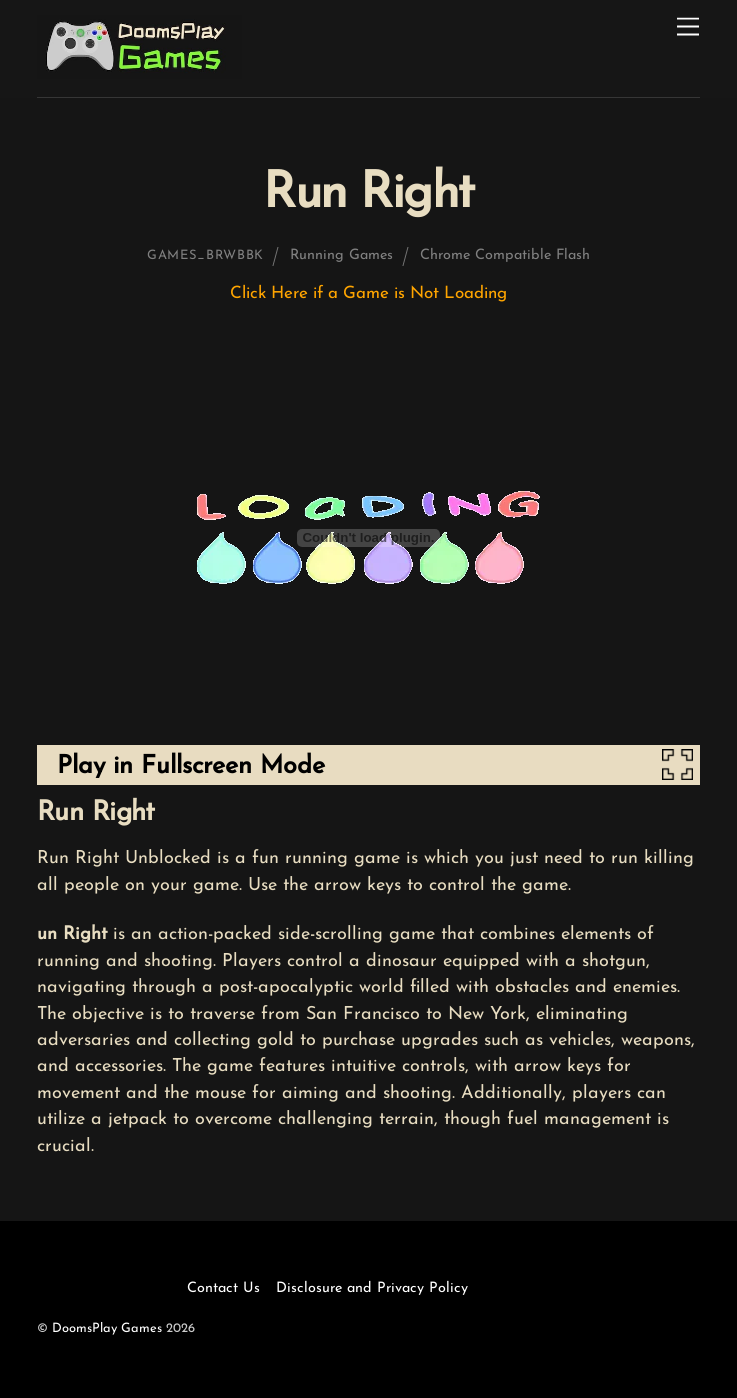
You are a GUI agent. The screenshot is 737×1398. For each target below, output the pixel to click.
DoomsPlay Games (107, 1328)
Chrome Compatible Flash (505, 255)
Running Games (341, 255)
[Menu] (688, 27)
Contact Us (223, 1288)
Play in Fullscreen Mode (191, 766)
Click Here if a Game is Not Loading (368, 293)
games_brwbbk (205, 255)
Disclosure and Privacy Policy (372, 1288)
